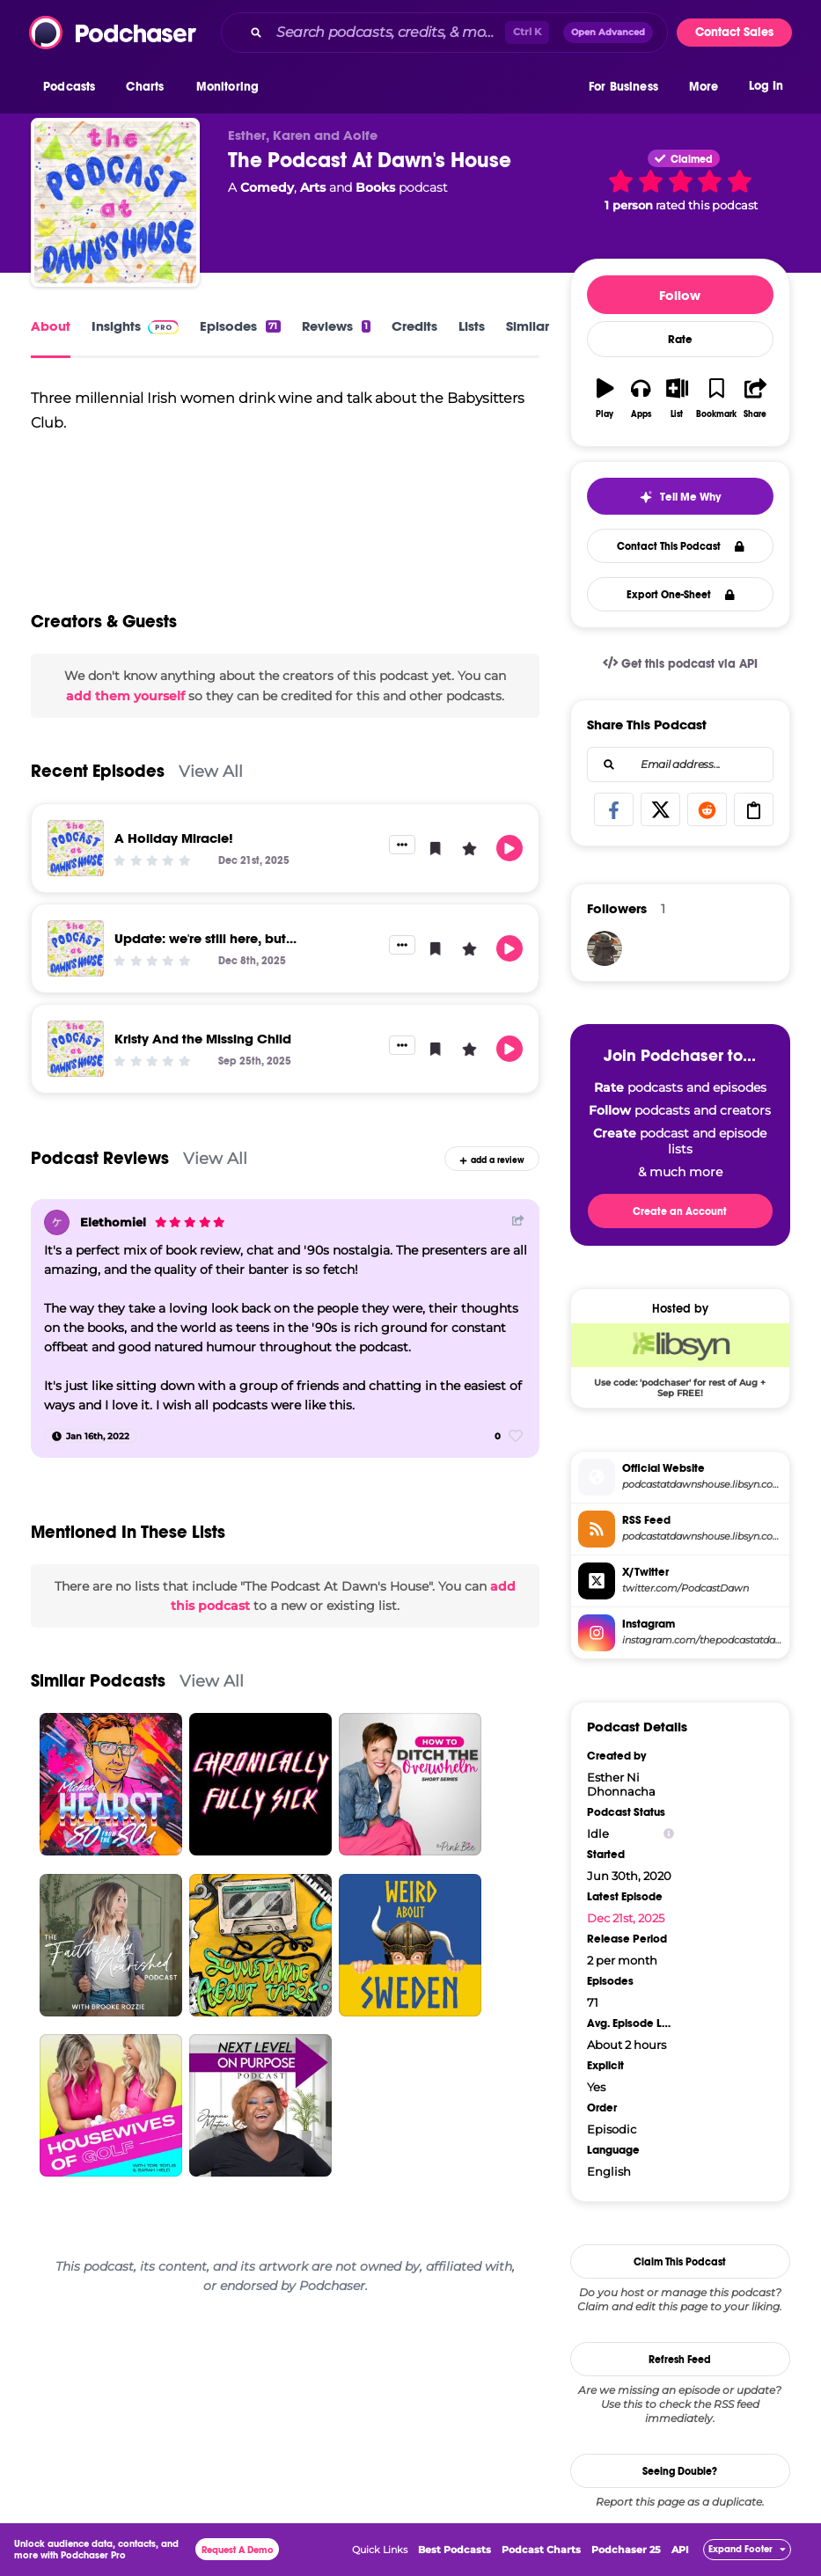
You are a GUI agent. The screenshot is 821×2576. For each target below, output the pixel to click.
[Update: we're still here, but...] (76, 948)
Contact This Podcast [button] (680, 546)
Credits (414, 326)
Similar (527, 326)
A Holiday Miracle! (173, 838)
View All (211, 771)
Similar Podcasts (98, 1681)
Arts (313, 187)
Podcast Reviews (100, 1158)
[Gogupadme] (604, 948)
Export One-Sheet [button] (681, 595)
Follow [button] (679, 295)
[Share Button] (518, 1220)
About (50, 326)
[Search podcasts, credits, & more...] (387, 32)
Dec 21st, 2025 (625, 1918)
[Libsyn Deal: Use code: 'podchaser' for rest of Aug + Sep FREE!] (680, 1360)
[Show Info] (668, 1834)
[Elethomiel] (57, 1222)
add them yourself (125, 696)
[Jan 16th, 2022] (90, 1436)
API (680, 2549)
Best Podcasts (454, 2549)
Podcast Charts (541, 2549)
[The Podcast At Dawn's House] (115, 202)
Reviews (336, 326)
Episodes (240, 326)
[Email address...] (680, 764)
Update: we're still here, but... (205, 938)
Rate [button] (680, 340)
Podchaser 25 (626, 2549)
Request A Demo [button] (238, 2550)
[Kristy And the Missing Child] (76, 1049)
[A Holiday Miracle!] (76, 848)
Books (375, 187)
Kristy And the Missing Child (202, 1038)
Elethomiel (113, 1222)
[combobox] (444, 32)
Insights (135, 326)
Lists (471, 326)
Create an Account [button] (680, 1211)
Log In (766, 85)
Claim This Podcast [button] (680, 2262)
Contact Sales (734, 32)
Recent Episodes (98, 771)
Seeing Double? (679, 2471)
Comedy (267, 187)
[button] (73, 87)
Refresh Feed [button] (680, 2359)
